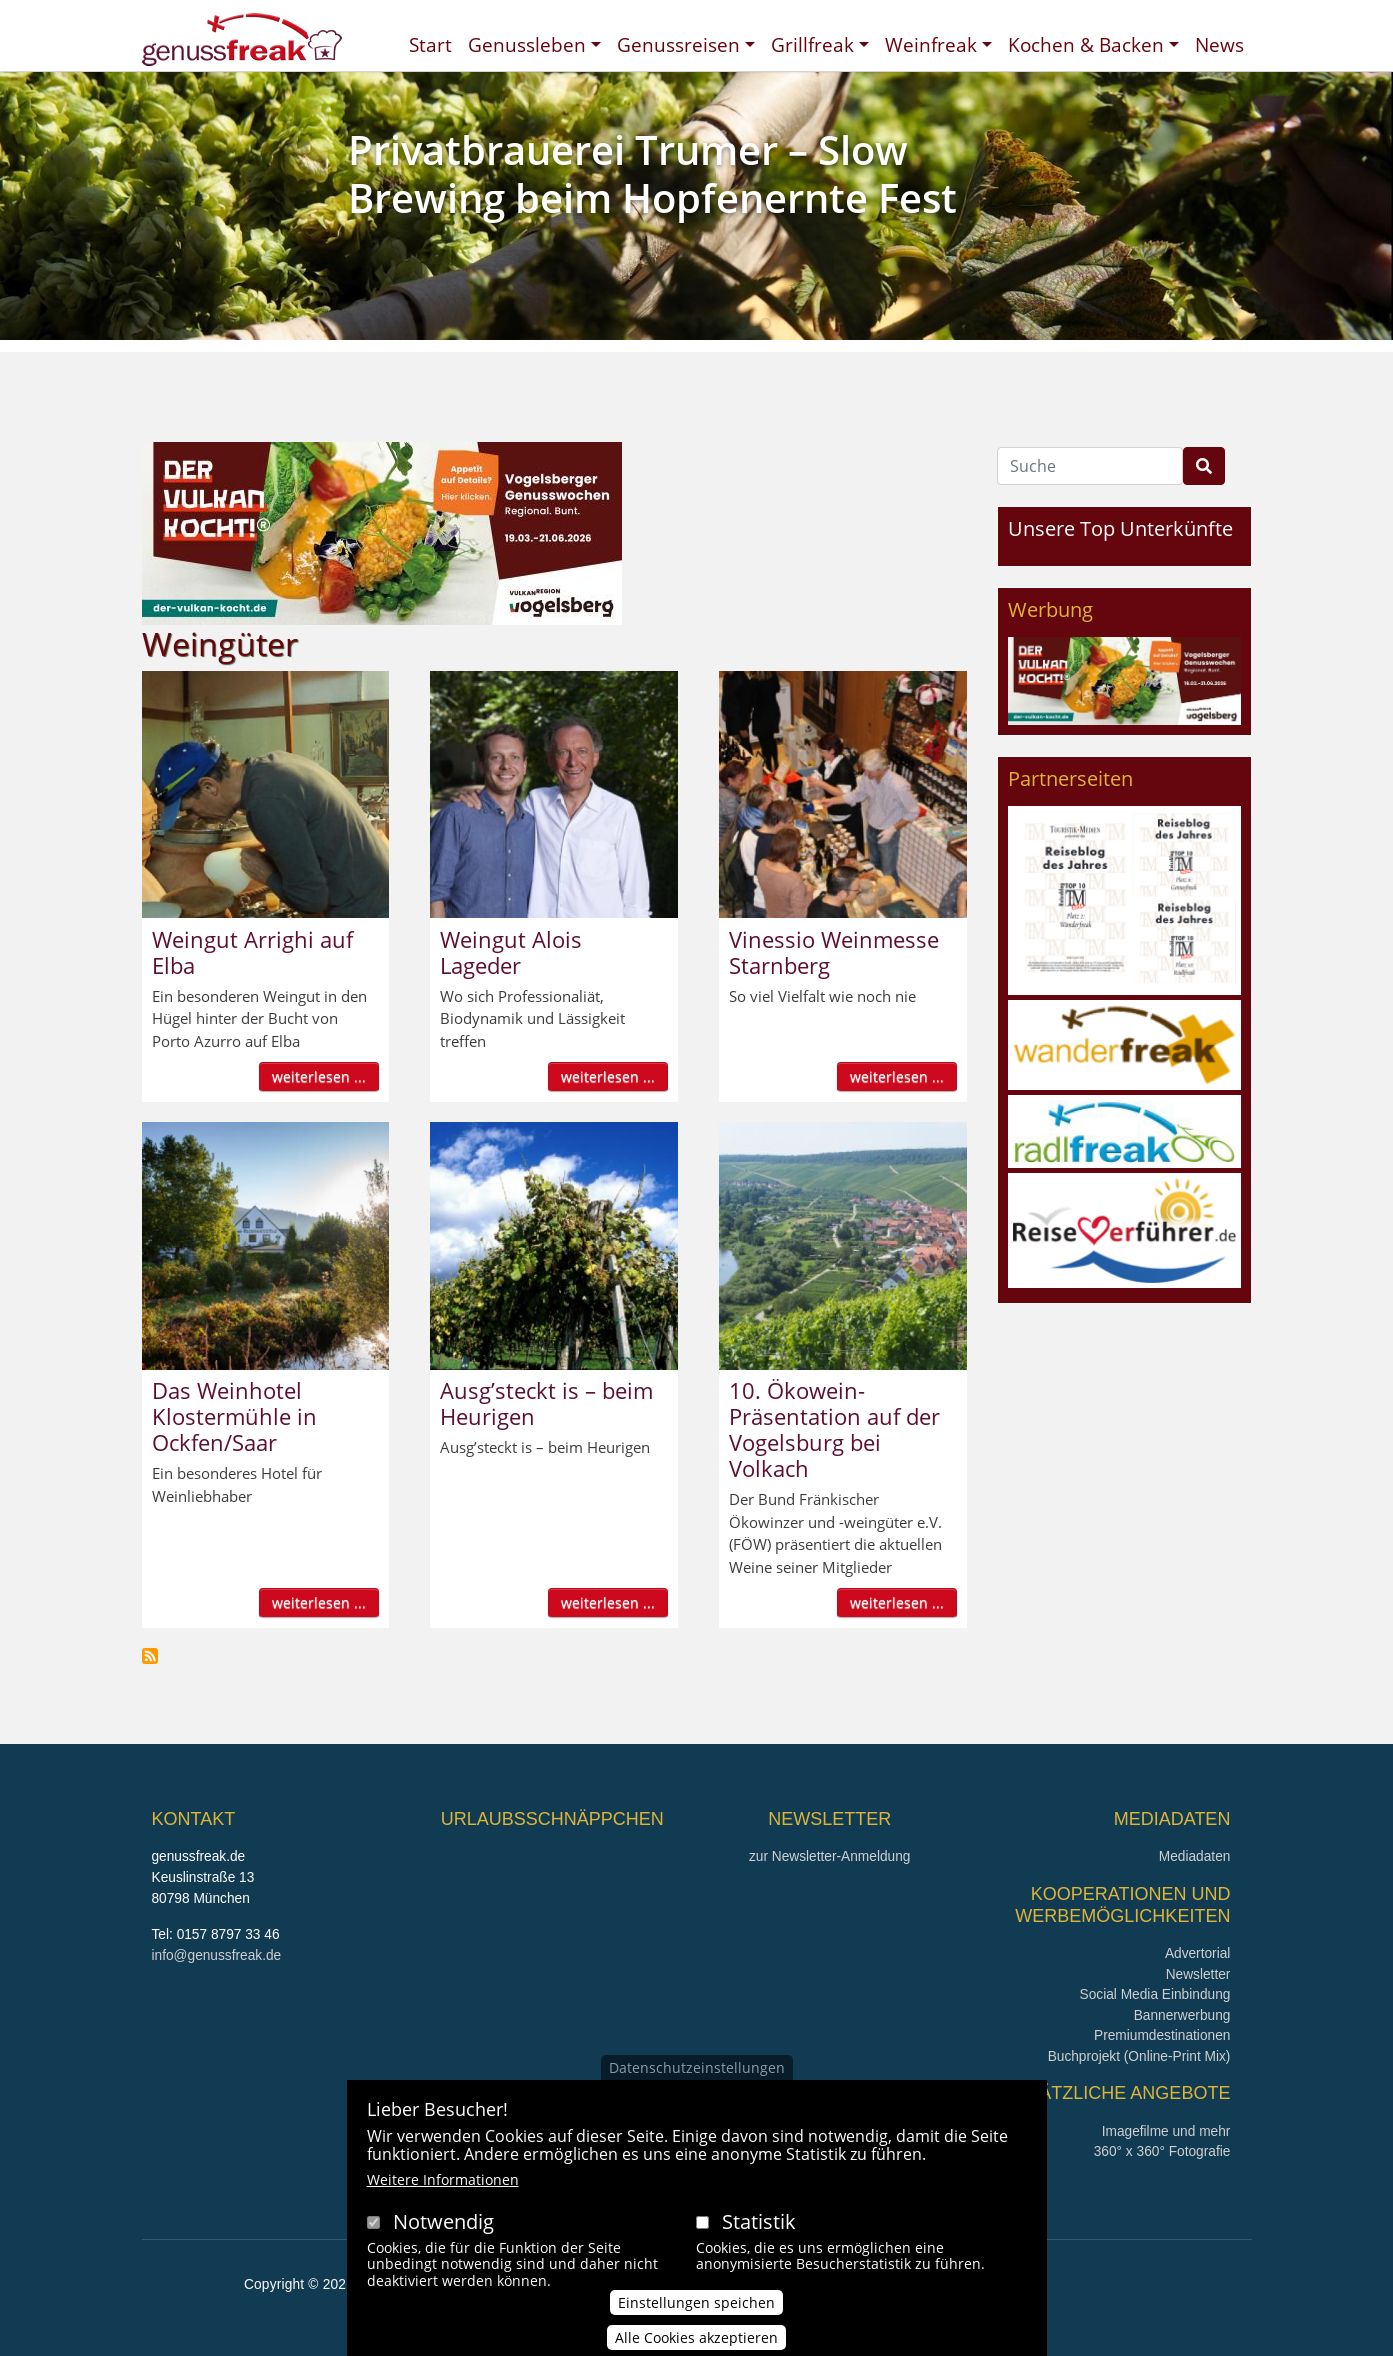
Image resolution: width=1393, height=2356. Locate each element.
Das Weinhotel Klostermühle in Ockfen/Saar (234, 1416)
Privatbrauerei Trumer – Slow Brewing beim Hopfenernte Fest (652, 173)
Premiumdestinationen (1162, 2035)
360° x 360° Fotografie (1162, 2151)
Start (430, 44)
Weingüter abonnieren (150, 1656)
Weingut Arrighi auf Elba (252, 952)
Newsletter (1198, 1974)
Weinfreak (931, 44)
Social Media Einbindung (1155, 1994)
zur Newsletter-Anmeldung (829, 1856)
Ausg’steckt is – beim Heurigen (546, 1403)
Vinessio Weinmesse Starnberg (834, 952)
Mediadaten (1195, 1856)
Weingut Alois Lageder (511, 952)
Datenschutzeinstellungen (697, 2073)
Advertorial (1198, 1953)
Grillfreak (812, 44)
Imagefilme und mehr (1166, 2131)
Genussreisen (678, 44)
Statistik (759, 2227)
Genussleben (527, 44)
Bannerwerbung (1182, 2015)
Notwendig (443, 2227)
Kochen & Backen (1086, 44)
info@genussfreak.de (217, 1955)
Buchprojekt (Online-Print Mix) (1139, 2056)
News (1219, 44)
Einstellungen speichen (696, 2308)
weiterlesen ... (319, 1076)
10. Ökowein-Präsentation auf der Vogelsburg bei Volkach (834, 1429)
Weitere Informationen (443, 2185)
